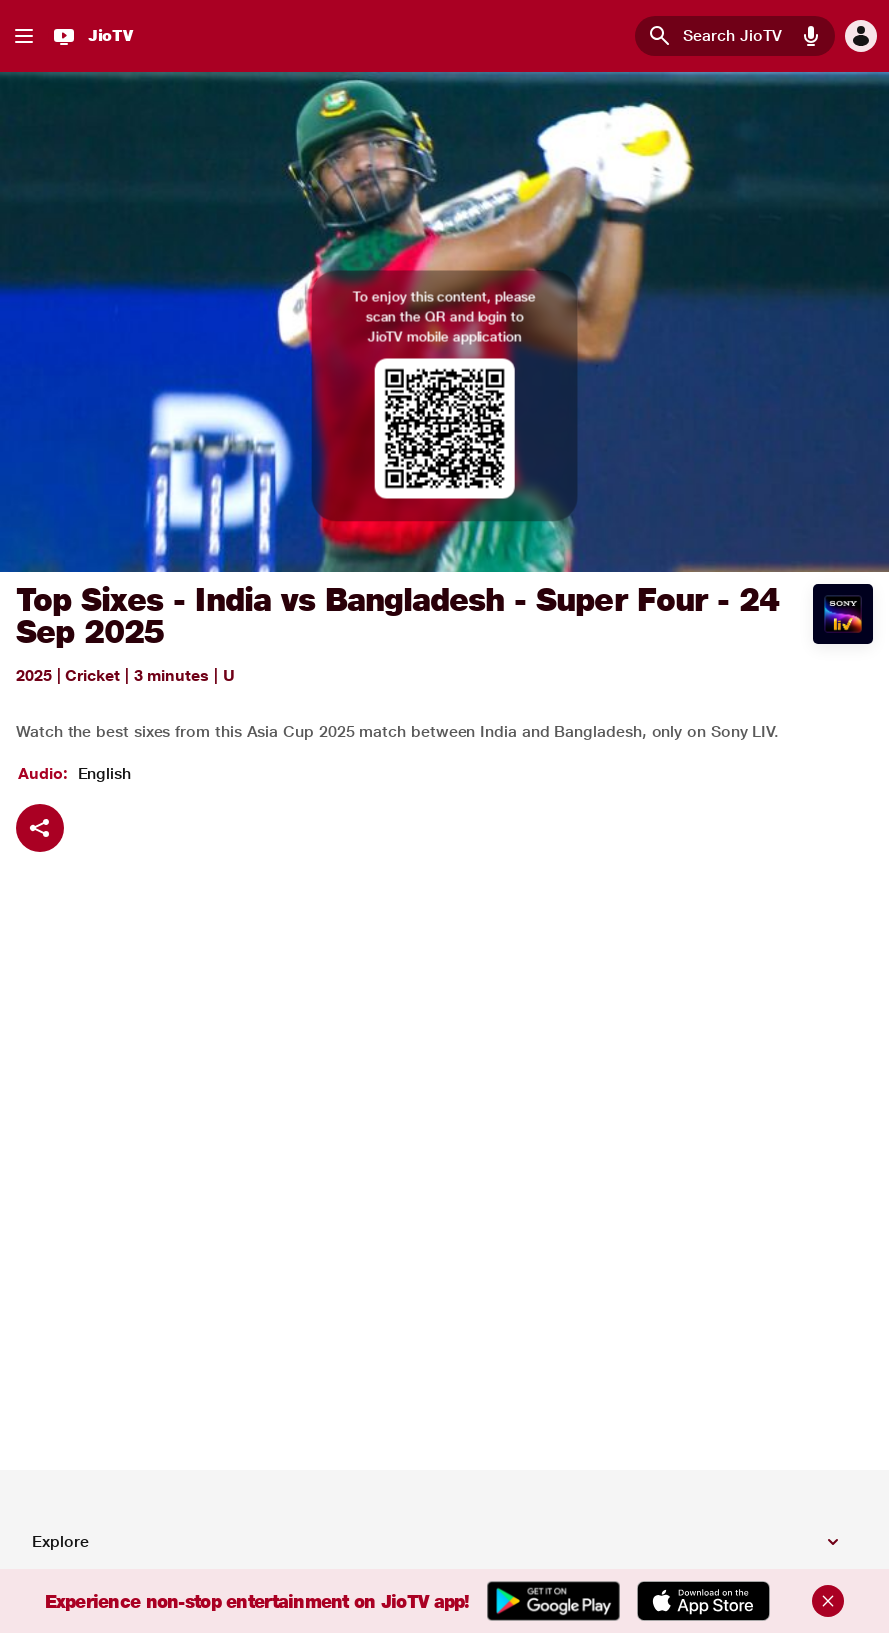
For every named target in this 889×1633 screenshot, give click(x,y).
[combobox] (735, 36)
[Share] (40, 828)
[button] (24, 36)
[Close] (828, 1601)
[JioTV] (90, 36)
